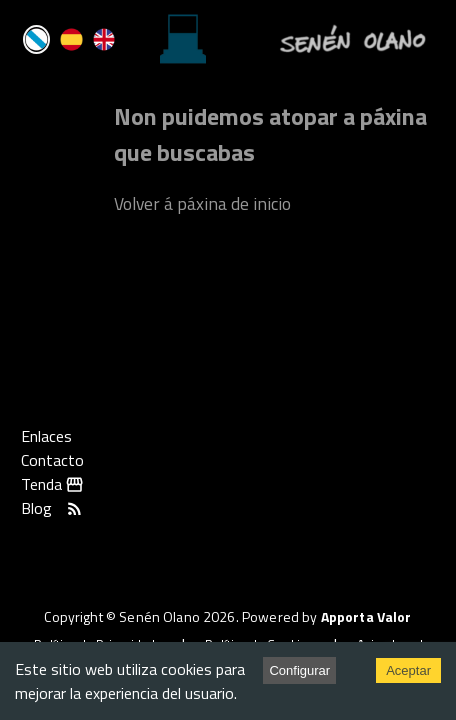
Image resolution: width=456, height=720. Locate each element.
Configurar (299, 670)
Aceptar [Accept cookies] (408, 670)
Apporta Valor (366, 616)
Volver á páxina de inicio (202, 203)
